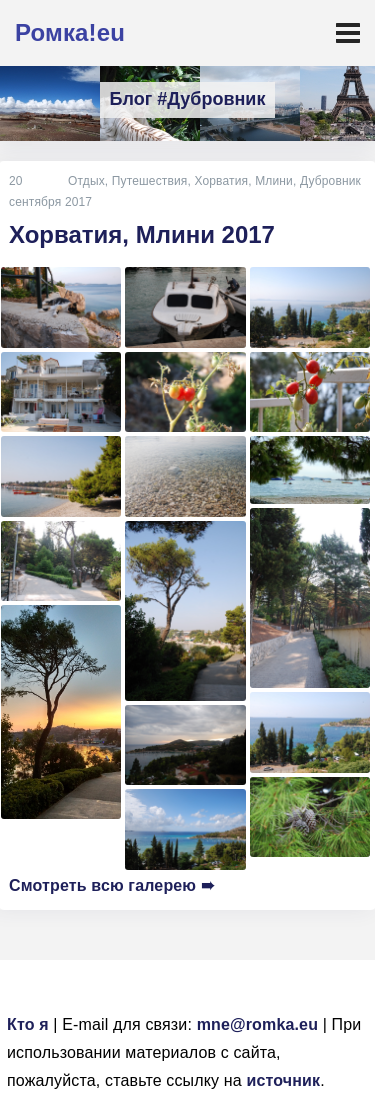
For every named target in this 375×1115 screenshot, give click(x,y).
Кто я (28, 1024)
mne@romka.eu (257, 1024)
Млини (274, 181)
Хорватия (221, 181)
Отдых (86, 181)
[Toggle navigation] (348, 33)
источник (283, 1080)
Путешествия (150, 181)
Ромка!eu (70, 32)
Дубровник (330, 181)
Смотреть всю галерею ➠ (111, 885)
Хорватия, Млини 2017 (142, 234)
